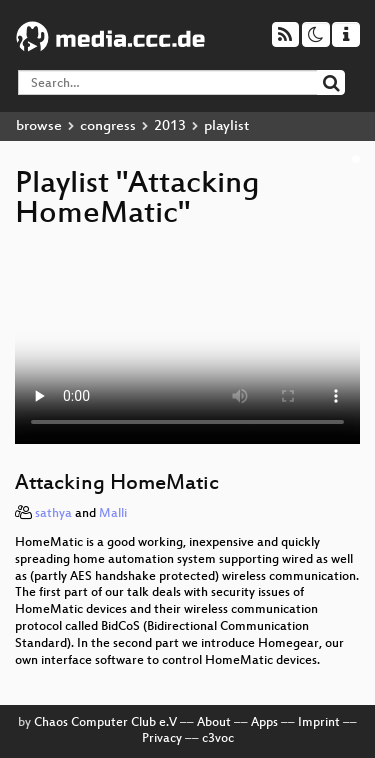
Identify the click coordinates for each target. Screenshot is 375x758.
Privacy (162, 739)
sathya (53, 514)
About (214, 723)
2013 (170, 126)
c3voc (218, 739)
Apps (264, 723)
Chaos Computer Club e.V (105, 723)
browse (39, 126)
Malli (113, 514)
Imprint (319, 723)
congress (108, 126)
